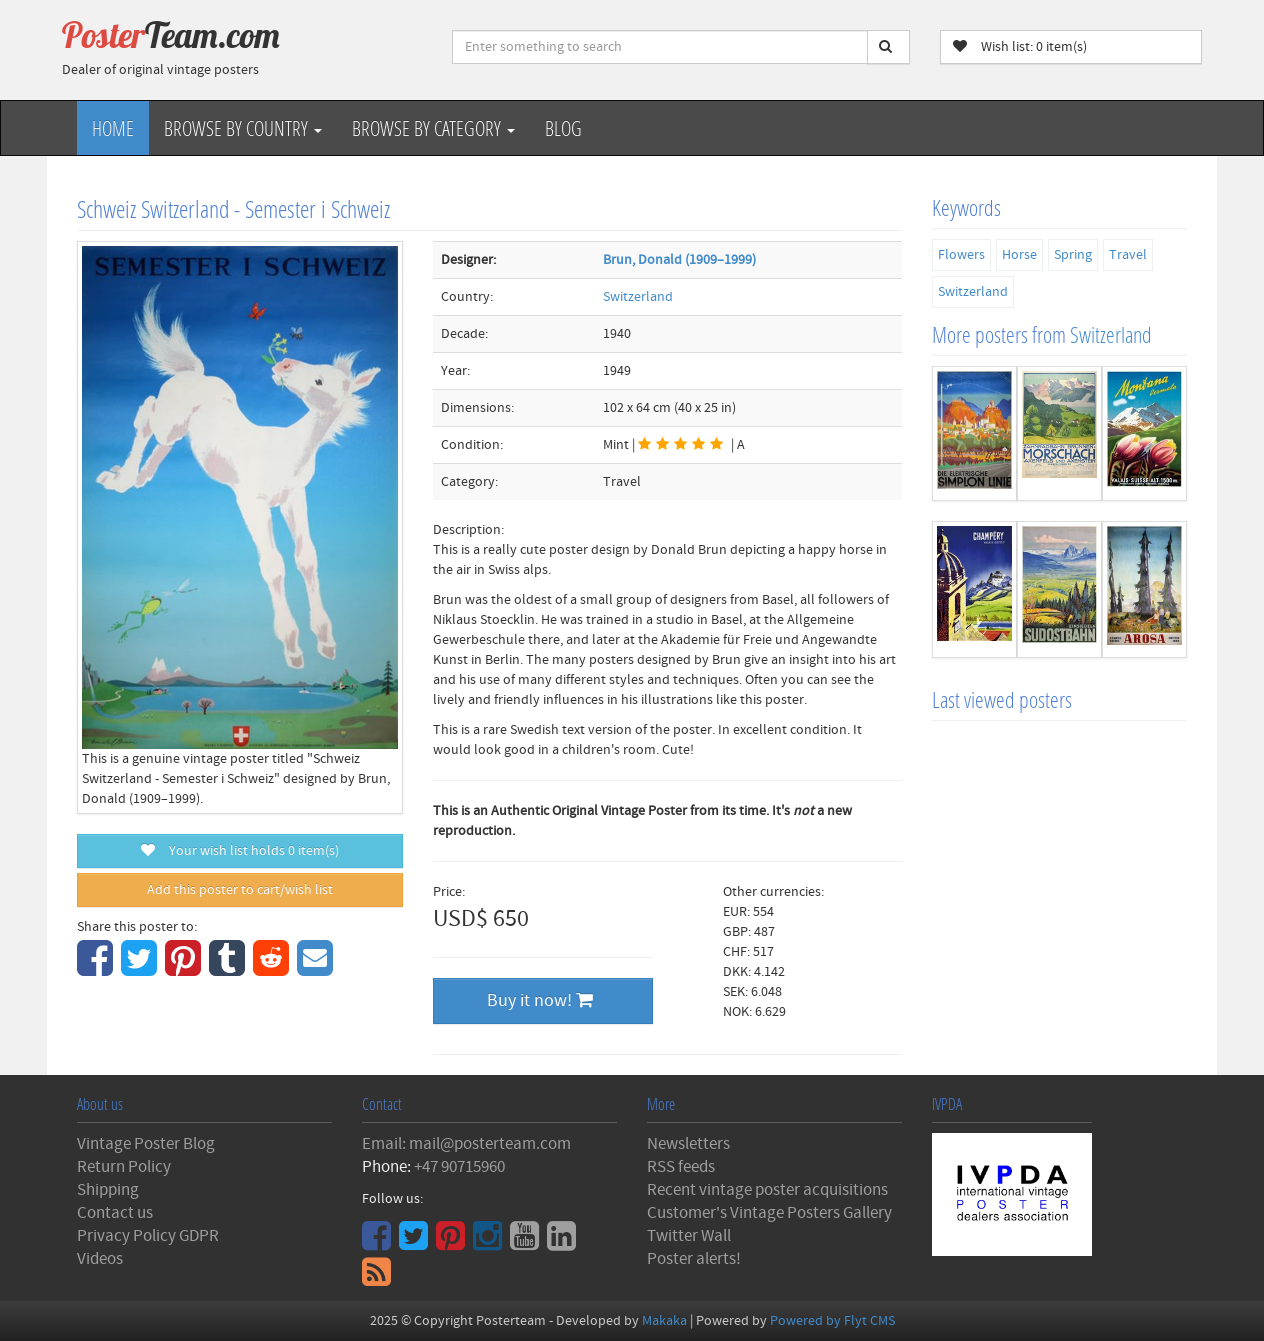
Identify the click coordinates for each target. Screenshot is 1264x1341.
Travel (1128, 255)
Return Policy (124, 1167)
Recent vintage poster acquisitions (767, 1190)
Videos (100, 1259)
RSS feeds (681, 1167)
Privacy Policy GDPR (148, 1236)
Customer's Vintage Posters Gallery (769, 1213)
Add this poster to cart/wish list (240, 890)
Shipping (108, 1190)
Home (113, 128)
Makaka (664, 1321)
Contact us (115, 1213)
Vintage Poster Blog (146, 1144)
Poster (171, 35)
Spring (1073, 255)
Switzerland (638, 297)
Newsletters (688, 1144)
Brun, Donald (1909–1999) (679, 260)
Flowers (961, 255)
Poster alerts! (694, 1259)
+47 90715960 (459, 1167)
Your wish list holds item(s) (240, 851)
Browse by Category (433, 128)
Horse (1019, 255)
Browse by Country (243, 128)
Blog (563, 128)
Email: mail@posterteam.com (466, 1144)
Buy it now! (540, 1000)
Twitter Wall (689, 1236)
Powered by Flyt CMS (832, 1321)
